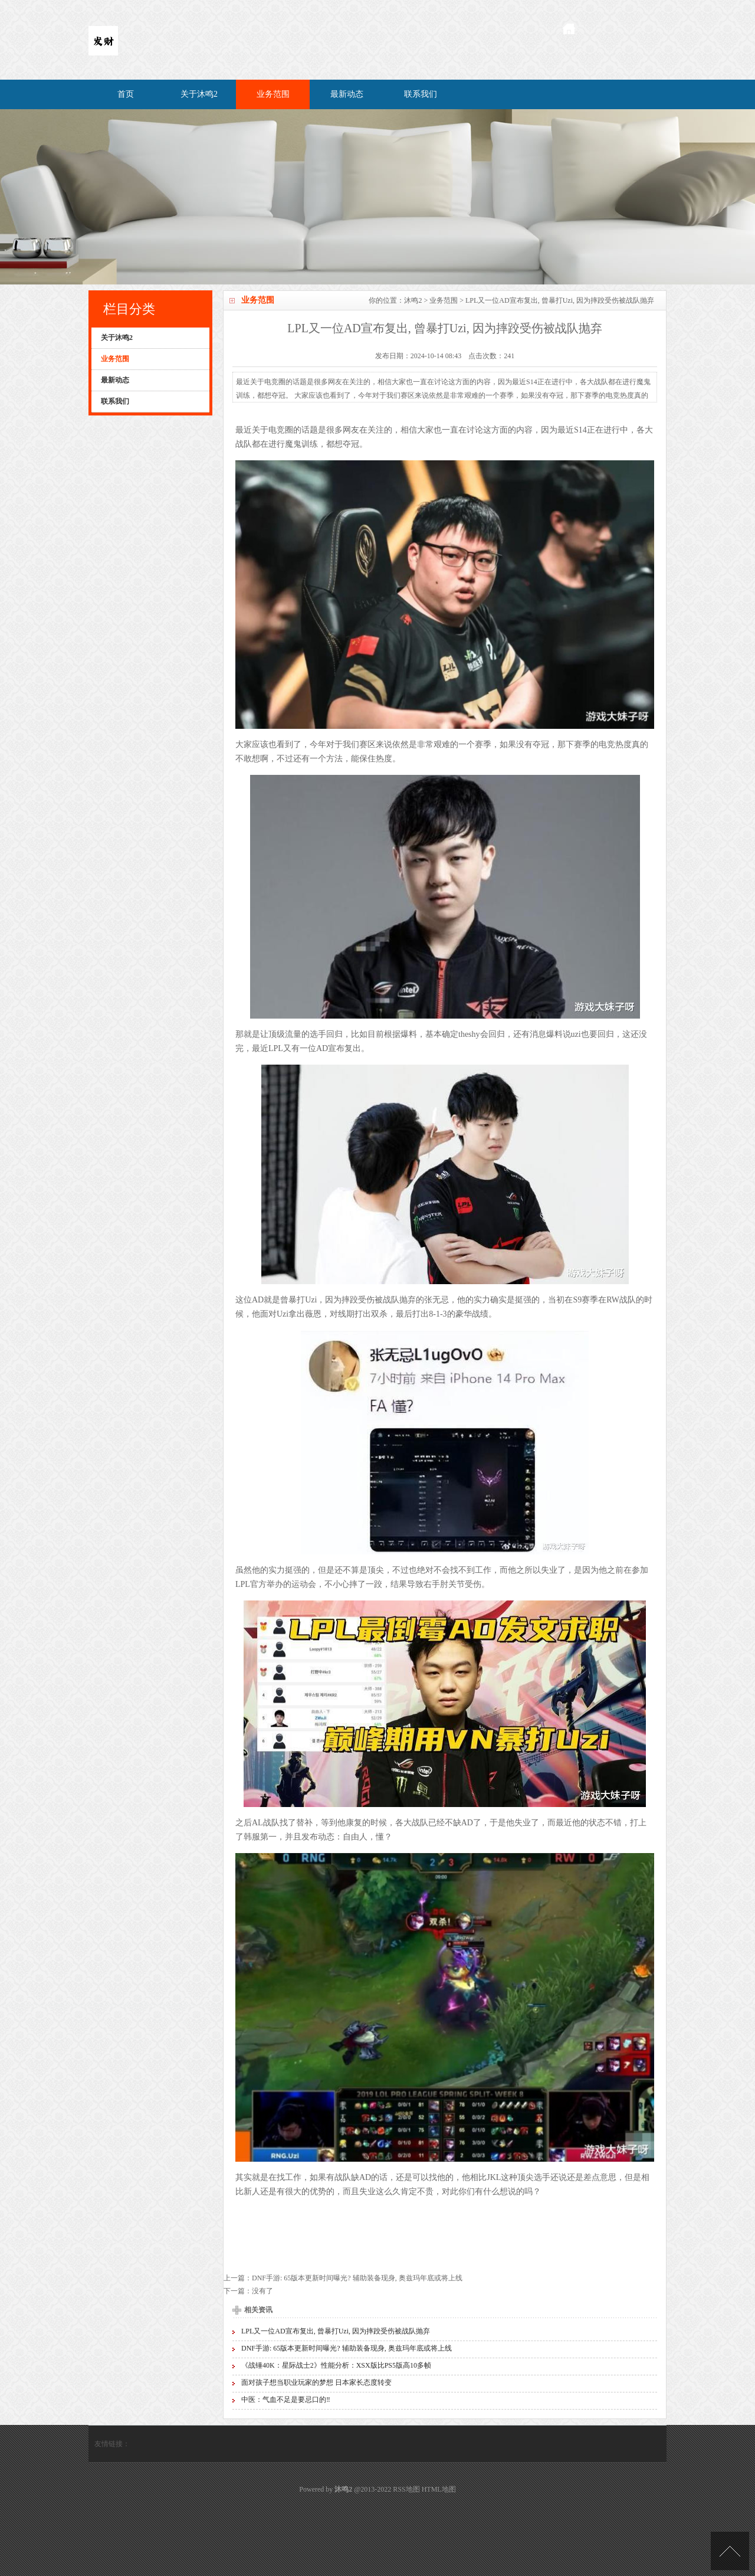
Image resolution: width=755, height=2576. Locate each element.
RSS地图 (406, 2489)
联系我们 (420, 94)
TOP (730, 2551)
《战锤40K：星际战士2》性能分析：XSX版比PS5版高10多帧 (336, 2365)
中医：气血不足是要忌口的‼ (285, 2399)
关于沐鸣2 (199, 94)
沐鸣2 (413, 300)
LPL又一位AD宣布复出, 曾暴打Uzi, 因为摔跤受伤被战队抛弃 (335, 2331)
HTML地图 (439, 2489)
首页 (125, 94)
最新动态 (346, 94)
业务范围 (273, 94)
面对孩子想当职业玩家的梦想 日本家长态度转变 (316, 2382)
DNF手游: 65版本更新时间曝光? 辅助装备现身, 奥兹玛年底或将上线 (357, 2278)
